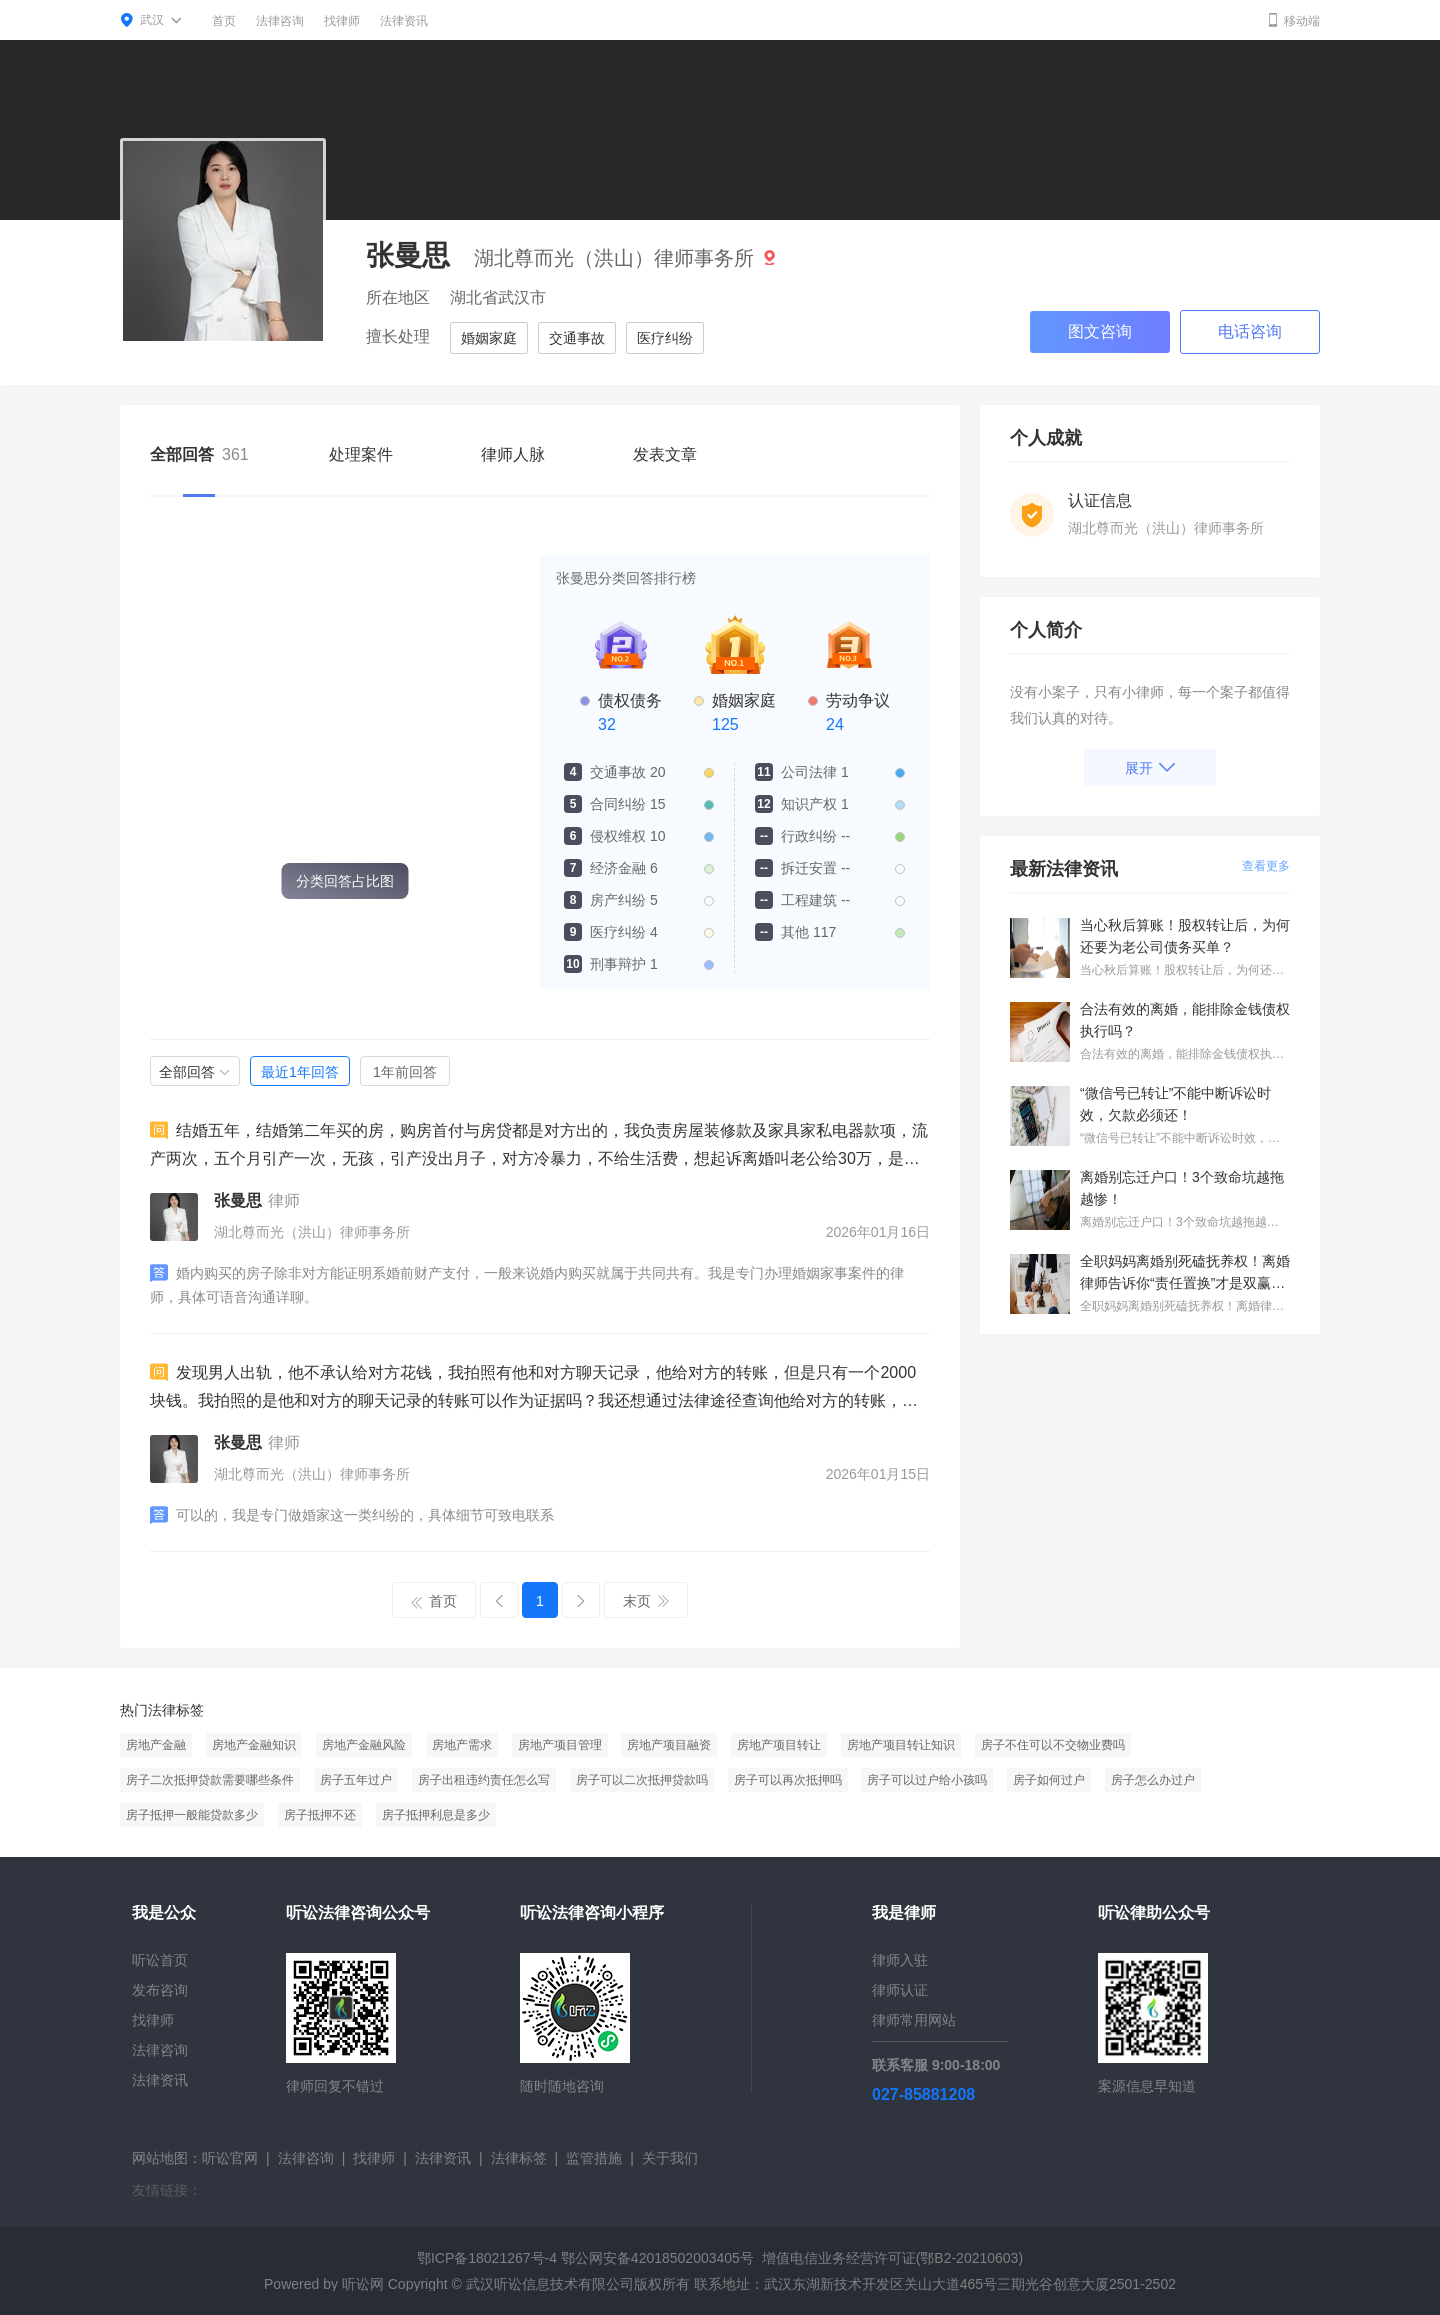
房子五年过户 (356, 1780)
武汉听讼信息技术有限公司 (550, 2284)
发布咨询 (160, 1990)
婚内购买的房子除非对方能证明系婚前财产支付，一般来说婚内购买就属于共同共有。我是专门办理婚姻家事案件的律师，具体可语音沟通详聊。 (527, 1284)
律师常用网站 (914, 2020)
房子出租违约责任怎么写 (484, 1780)
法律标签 (519, 2158)
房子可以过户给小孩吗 (927, 1780)
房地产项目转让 (779, 1745)
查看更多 (1266, 866)
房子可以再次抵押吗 (788, 1780)
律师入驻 (900, 1960)
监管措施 (594, 2158)
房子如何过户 (1049, 1780)
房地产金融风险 (364, 1745)
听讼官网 (230, 2158)
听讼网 (363, 2284)
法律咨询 (280, 21)
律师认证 (900, 1990)
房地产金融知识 (254, 1745)
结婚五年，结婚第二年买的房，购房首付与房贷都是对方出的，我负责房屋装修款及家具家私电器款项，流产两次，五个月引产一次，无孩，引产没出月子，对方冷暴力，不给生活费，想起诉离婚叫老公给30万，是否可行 (539, 1147)
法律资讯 (404, 21)
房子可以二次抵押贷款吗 (642, 1780)
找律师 (342, 21)
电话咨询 (1250, 331)
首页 (224, 21)
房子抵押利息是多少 (436, 1815)
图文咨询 (1100, 331)
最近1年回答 (300, 1072)
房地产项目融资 (669, 1745)
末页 (646, 1601)
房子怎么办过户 (1153, 1780)
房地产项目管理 (560, 1745)
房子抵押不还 (320, 1815)
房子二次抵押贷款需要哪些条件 (210, 1780)
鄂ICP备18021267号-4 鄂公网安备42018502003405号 (585, 2258)
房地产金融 (156, 1745)
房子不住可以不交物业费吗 (1053, 1745)
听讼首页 (160, 1960)
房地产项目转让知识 (901, 1745)
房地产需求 (462, 1745)
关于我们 (670, 2158)
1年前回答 (405, 1072)
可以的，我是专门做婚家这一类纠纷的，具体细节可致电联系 (352, 1515)
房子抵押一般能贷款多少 (192, 1815)
